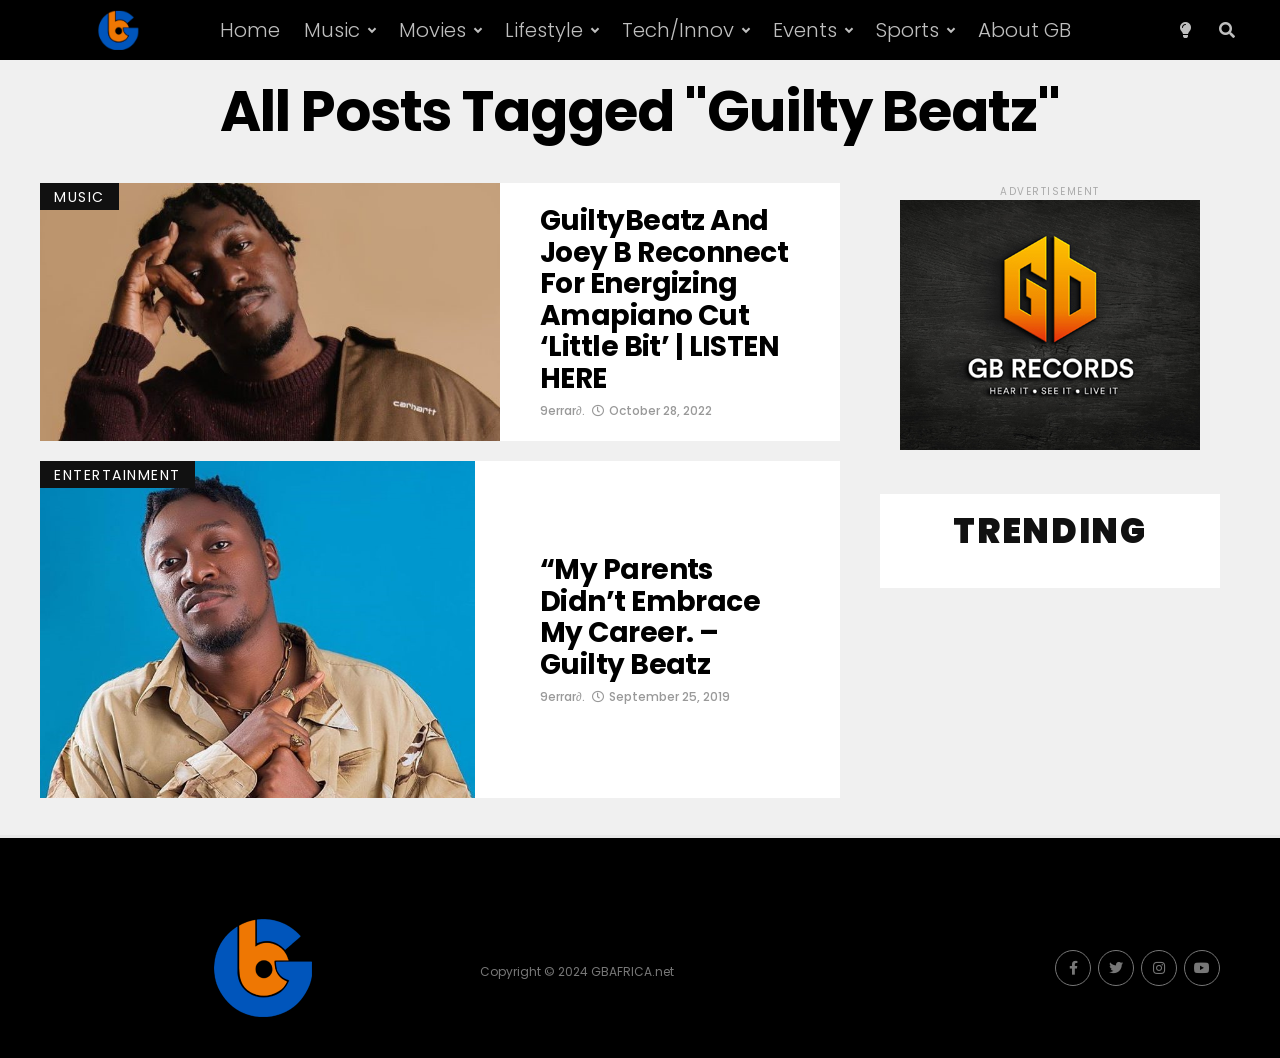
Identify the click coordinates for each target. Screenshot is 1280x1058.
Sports (907, 30)
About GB (1024, 30)
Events (805, 30)
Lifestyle (544, 30)
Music (332, 30)
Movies (432, 30)
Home (250, 30)
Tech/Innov (678, 30)
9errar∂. (562, 410)
